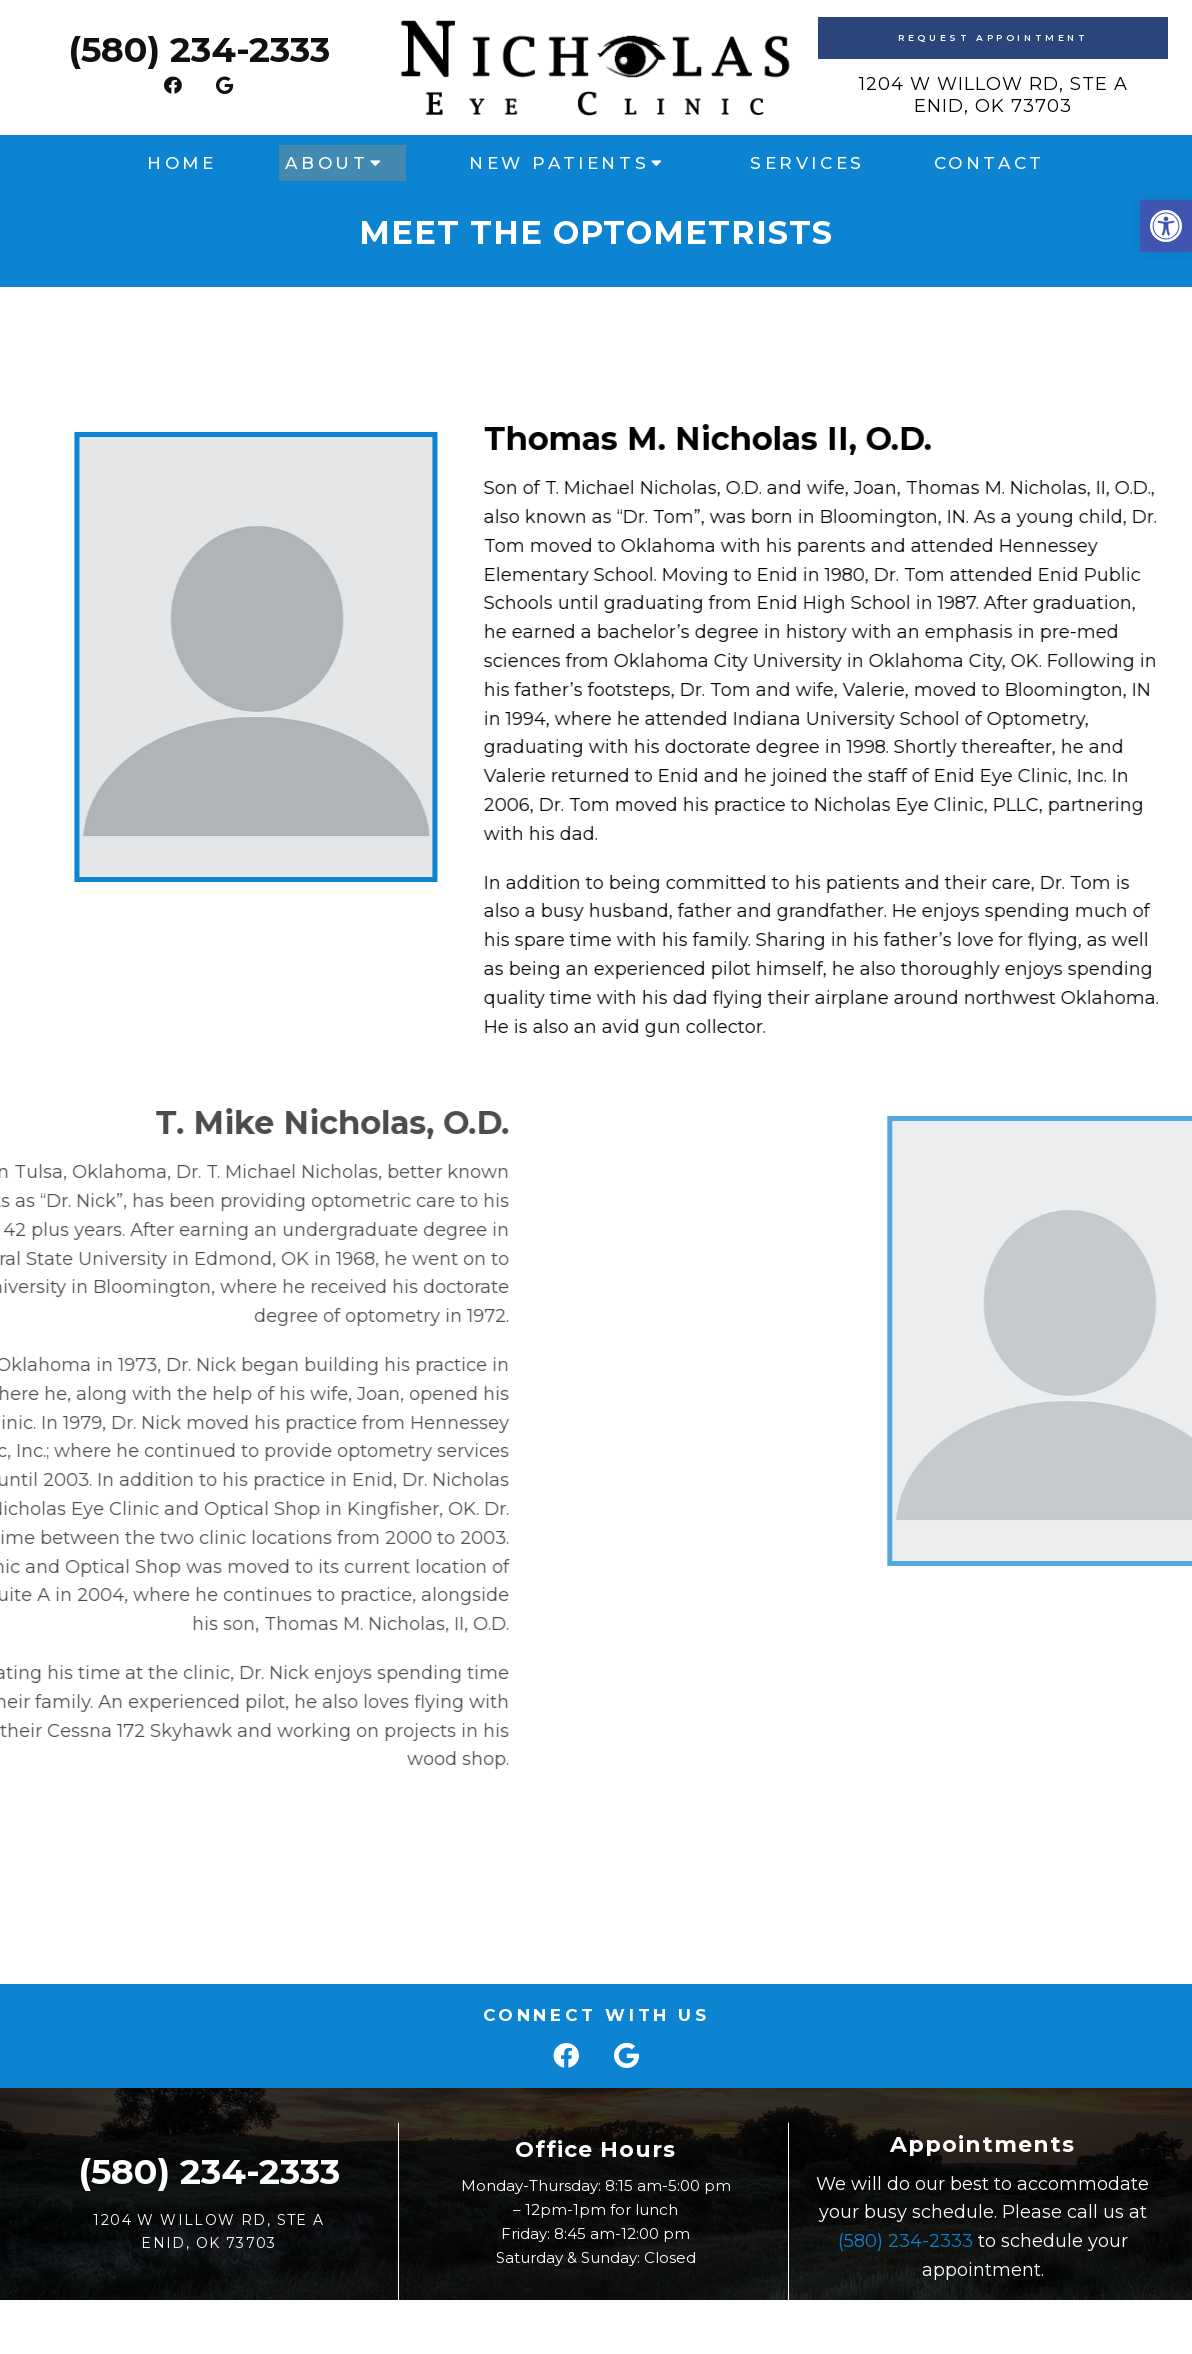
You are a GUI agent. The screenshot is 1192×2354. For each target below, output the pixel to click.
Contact (989, 163)
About (326, 163)
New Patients (559, 163)
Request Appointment (993, 37)
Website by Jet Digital (772, 2321)
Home (181, 163)
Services (807, 163)
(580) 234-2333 (199, 49)
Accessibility (631, 2321)
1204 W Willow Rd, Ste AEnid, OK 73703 (993, 95)
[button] (1166, 226)
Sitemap (541, 2321)
